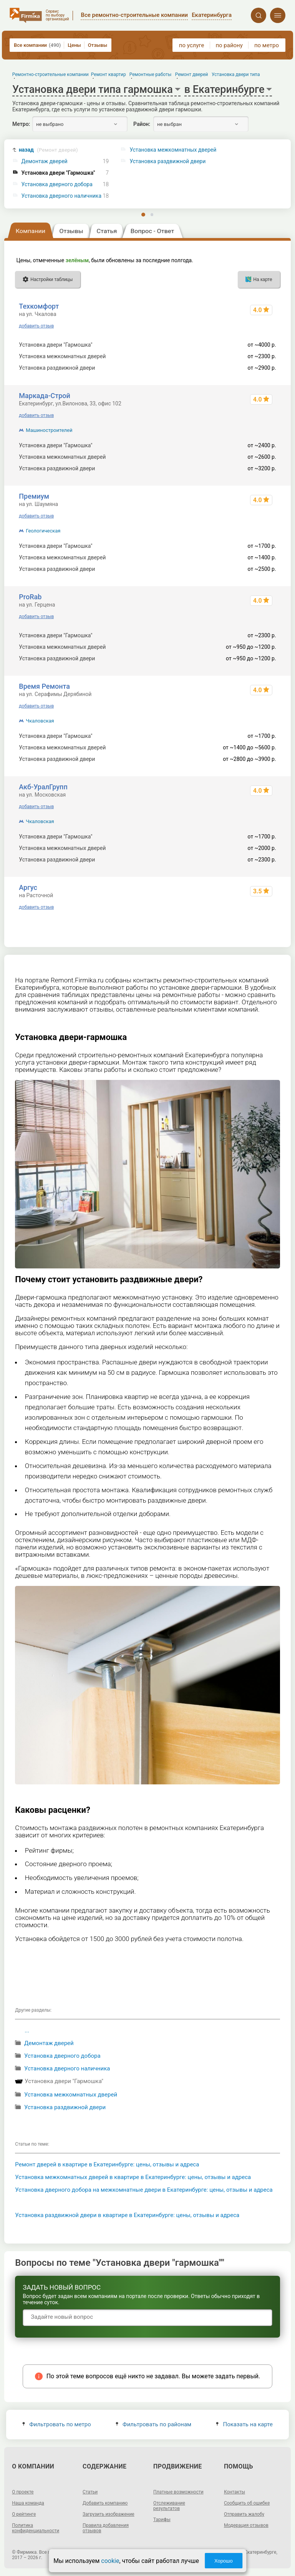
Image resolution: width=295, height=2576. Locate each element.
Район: (141, 124)
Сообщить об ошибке (247, 2503)
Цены (74, 45)
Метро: (21, 124)
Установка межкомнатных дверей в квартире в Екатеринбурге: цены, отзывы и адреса (133, 2177)
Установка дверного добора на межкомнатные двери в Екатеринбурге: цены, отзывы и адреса (143, 2189)
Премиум (34, 496)
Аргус (28, 887)
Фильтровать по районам (153, 2424)
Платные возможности (178, 2492)
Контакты (234, 2492)
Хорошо (223, 2561)
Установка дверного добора (57, 184)
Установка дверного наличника (61, 196)
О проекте (22, 2492)
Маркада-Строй (44, 396)
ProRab (30, 597)
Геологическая (43, 531)
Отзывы (97, 45)
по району (228, 45)
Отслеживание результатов (169, 2505)
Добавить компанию (105, 2503)
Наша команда (28, 2503)
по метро (266, 45)
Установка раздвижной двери (65, 2107)
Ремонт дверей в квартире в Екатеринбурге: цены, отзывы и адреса (107, 2164)
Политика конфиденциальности (35, 2528)
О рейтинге (24, 2514)
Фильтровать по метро (56, 2424)
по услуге (191, 45)
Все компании (37, 45)
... (27, 2030)
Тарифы (162, 2519)
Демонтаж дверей (45, 161)
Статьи (90, 2492)
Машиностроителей (49, 430)
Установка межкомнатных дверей (70, 2094)
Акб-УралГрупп (43, 787)
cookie (110, 2560)
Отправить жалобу (244, 2514)
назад (48, 150)
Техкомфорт (39, 306)
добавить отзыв (36, 326)
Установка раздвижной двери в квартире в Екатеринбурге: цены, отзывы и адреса (127, 2215)
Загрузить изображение (108, 2514)
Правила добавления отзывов (106, 2528)
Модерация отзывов (246, 2525)
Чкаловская (40, 721)
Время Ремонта (44, 686)
